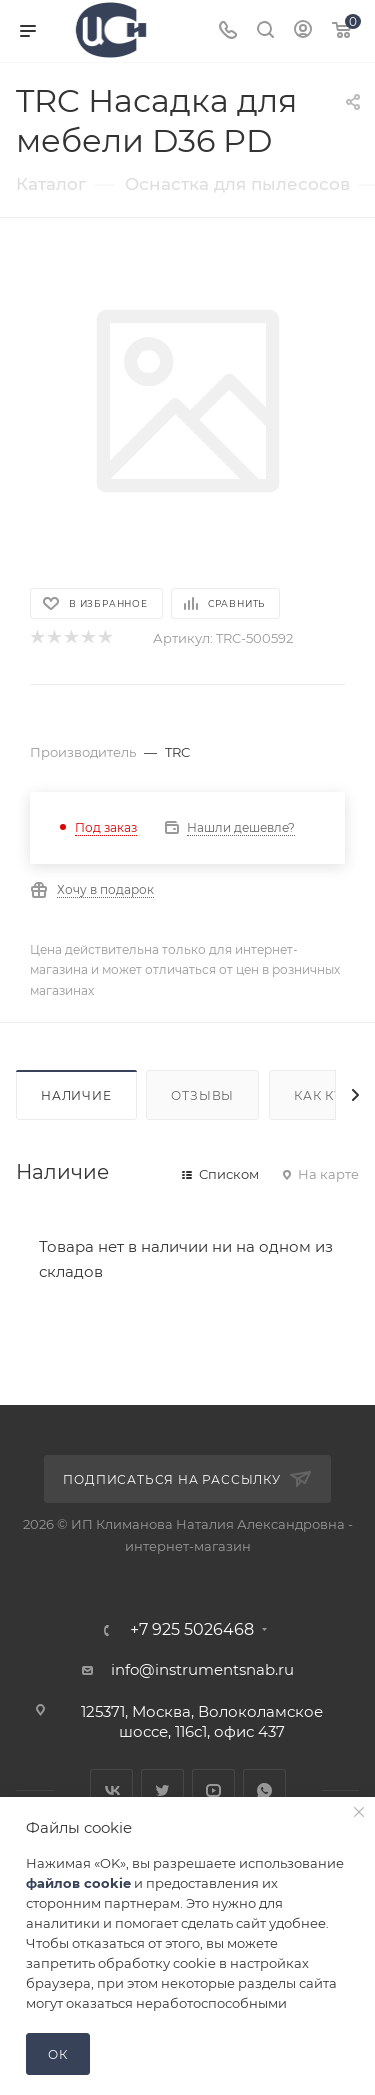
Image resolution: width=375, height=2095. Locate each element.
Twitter (162, 1790)
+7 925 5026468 (192, 1630)
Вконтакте (111, 1790)
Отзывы (202, 1095)
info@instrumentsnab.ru (202, 1669)
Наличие (76, 1095)
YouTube (213, 1790)
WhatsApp (264, 1790)
